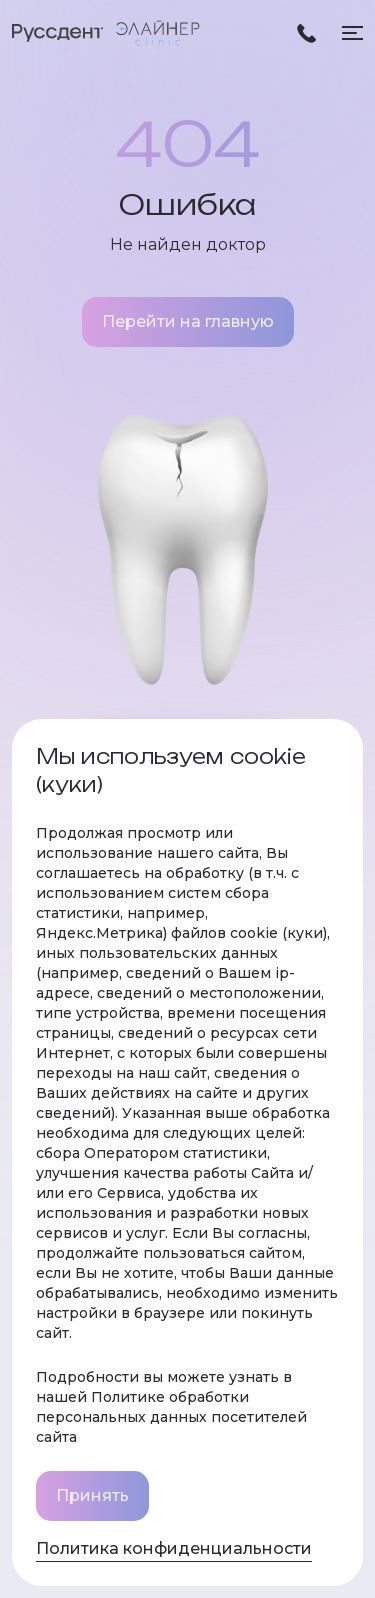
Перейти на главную (188, 321)
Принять (92, 1495)
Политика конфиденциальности (174, 1548)
